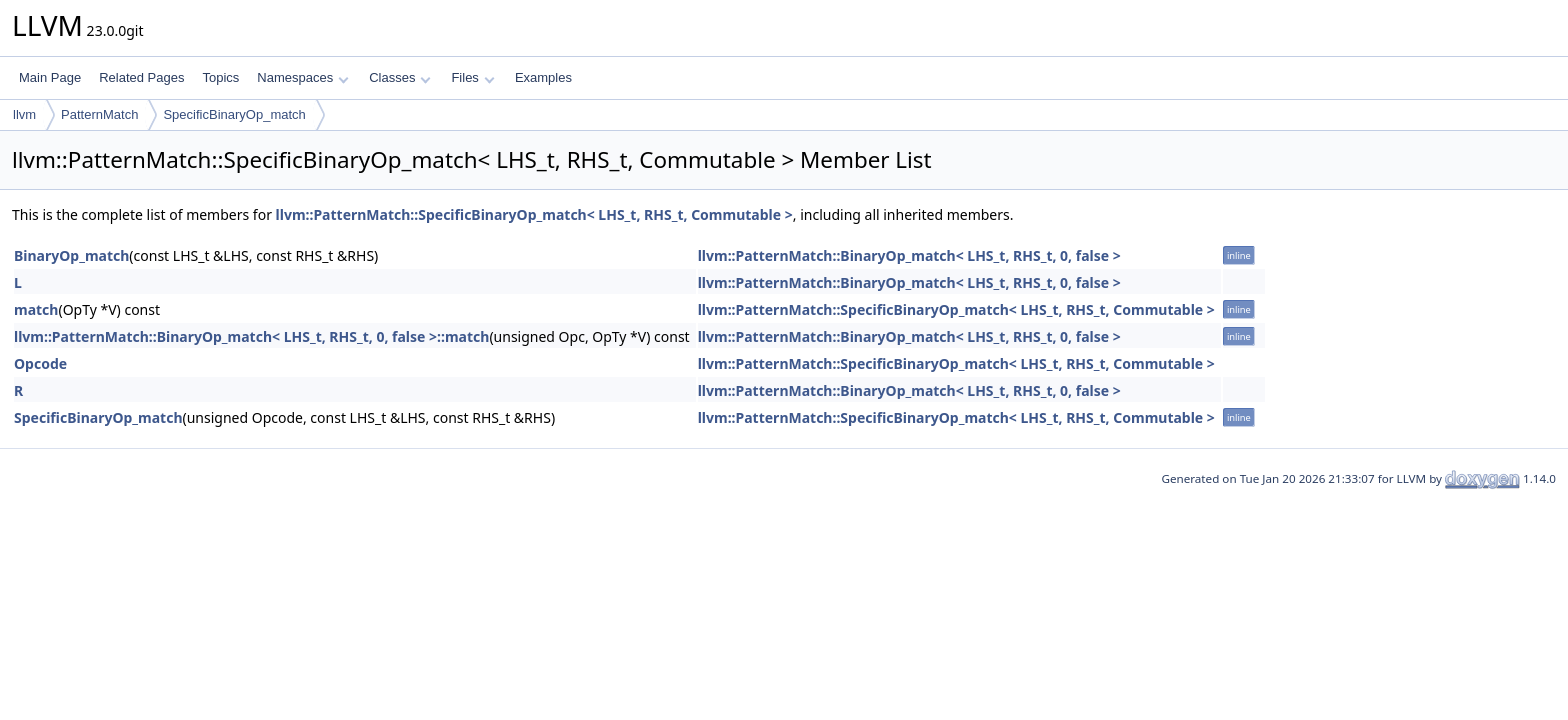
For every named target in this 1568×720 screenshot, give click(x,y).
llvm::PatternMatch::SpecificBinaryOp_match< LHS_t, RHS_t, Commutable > (534, 214)
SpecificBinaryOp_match (234, 114)
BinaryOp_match (71, 255)
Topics (220, 77)
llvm (24, 114)
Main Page (50, 77)
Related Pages (141, 77)
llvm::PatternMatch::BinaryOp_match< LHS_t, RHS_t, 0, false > (909, 255)
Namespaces (302, 77)
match (36, 309)
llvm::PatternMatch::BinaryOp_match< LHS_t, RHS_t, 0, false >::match (251, 336)
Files (472, 77)
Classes (400, 77)
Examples (543, 77)
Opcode (40, 363)
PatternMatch (99, 114)
